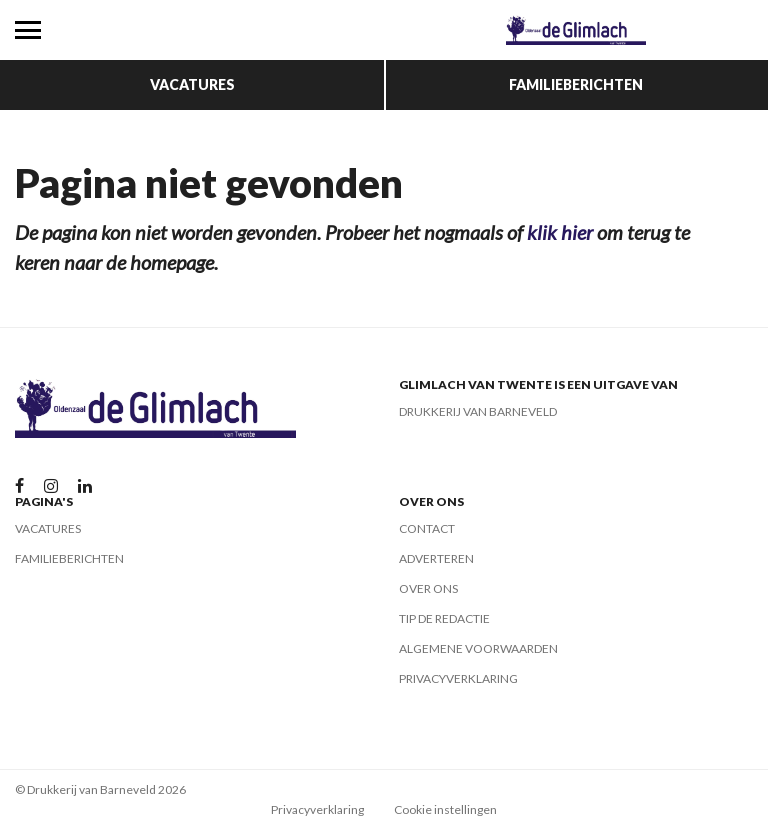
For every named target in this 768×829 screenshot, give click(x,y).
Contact (427, 528)
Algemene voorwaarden (478, 648)
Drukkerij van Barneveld (478, 411)
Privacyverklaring (458, 678)
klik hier (560, 232)
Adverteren (436, 558)
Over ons (428, 588)
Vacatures (192, 84)
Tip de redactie (444, 618)
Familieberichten (576, 84)
